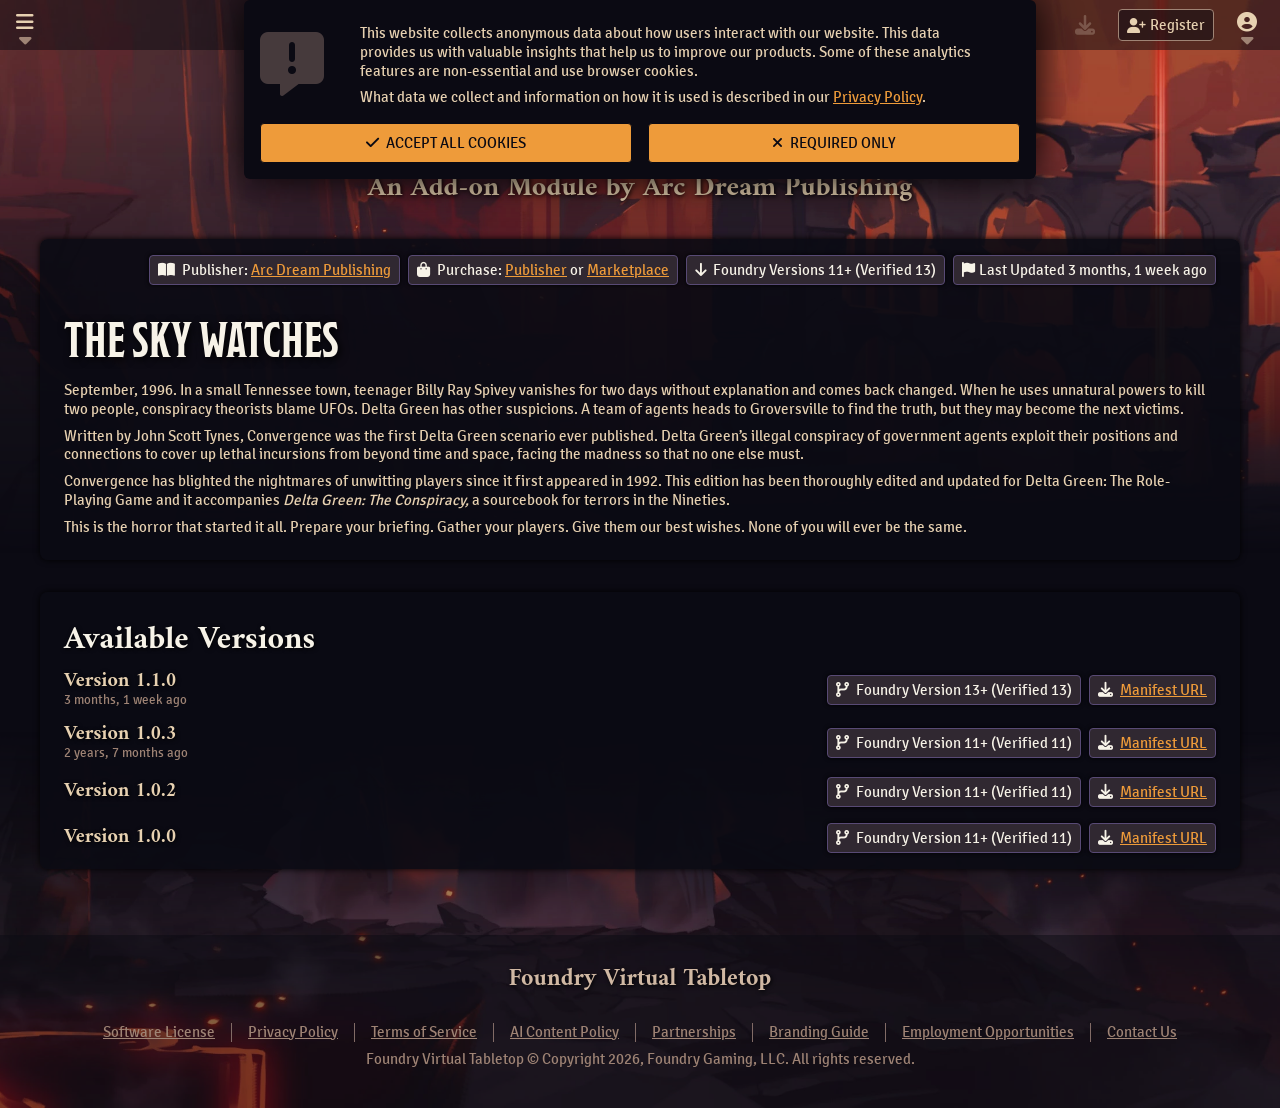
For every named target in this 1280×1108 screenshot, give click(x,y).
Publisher (536, 270)
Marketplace (628, 270)
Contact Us (1142, 1032)
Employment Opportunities (988, 1032)
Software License (159, 1032)
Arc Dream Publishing (321, 270)
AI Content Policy (564, 1032)
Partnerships (694, 1032)
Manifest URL (1163, 690)
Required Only (834, 143)
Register (1166, 25)
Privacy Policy (877, 97)
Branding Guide (819, 1032)
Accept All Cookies (446, 143)
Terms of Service (424, 1032)
